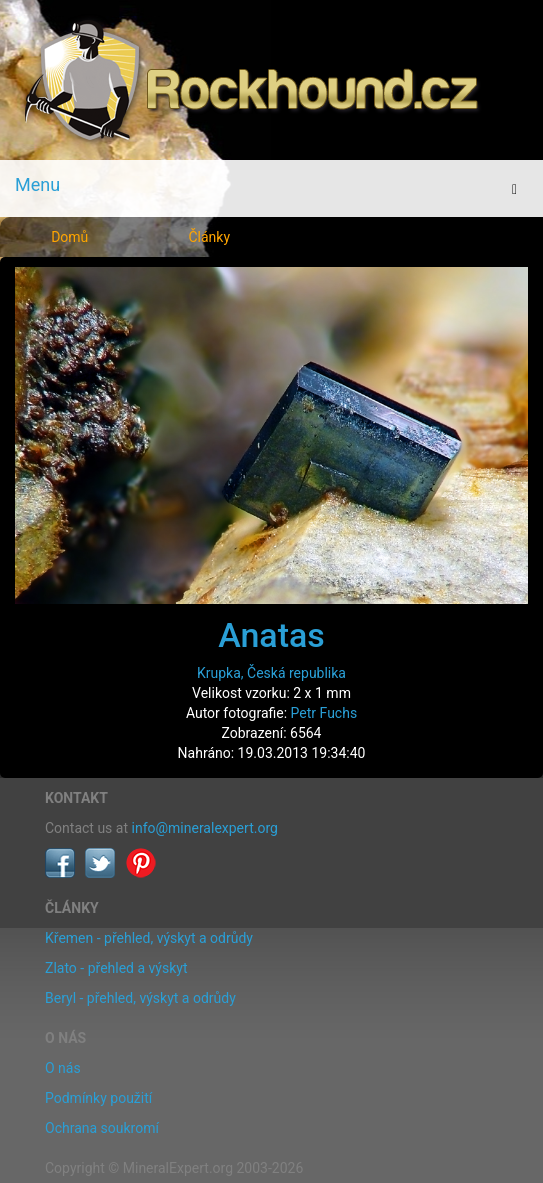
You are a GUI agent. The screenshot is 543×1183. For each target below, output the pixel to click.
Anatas (271, 635)
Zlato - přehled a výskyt (116, 968)
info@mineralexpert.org (205, 828)
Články (209, 237)
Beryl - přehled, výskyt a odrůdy (140, 998)
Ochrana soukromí (102, 1128)
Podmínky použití (98, 1098)
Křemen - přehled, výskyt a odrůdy (149, 938)
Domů (69, 237)
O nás (63, 1068)
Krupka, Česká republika (271, 673)
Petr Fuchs (324, 713)
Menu (37, 184)
